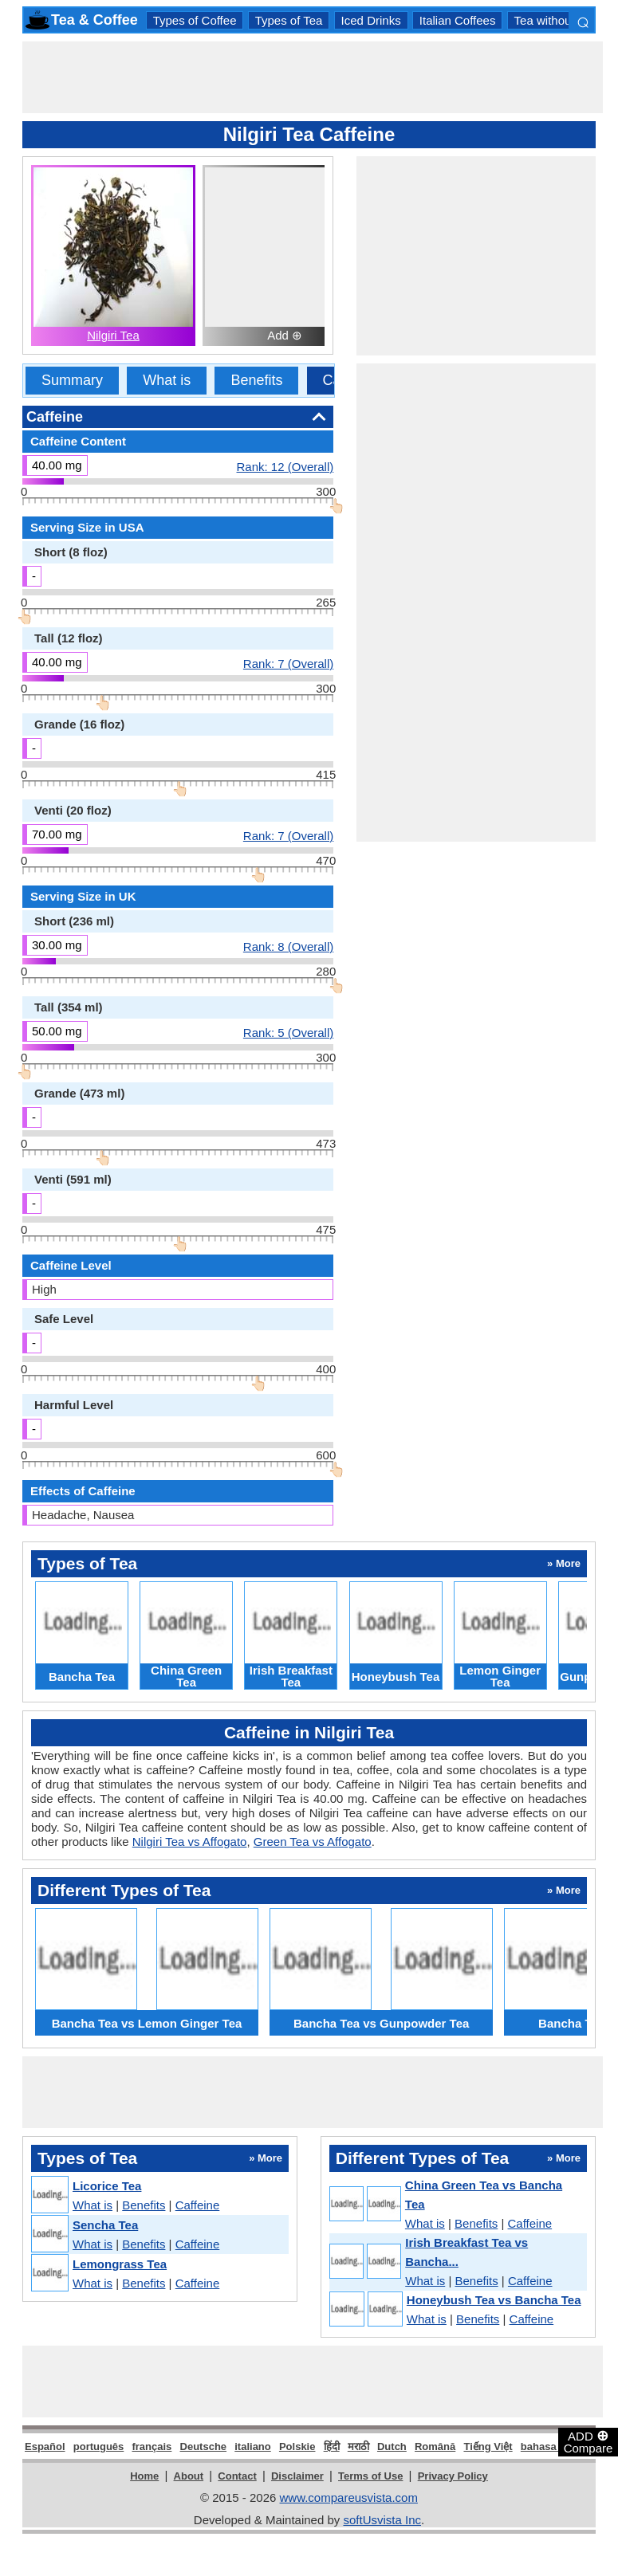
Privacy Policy (453, 2476)
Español (45, 2446)
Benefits (256, 380)
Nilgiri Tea (113, 335)
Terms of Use (370, 2476)
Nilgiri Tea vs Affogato (189, 1841)
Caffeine (197, 2205)
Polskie (297, 2446)
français (151, 2446)
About (189, 2476)
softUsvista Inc (382, 2520)
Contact (237, 2476)
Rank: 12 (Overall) (285, 466)
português (98, 2446)
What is (167, 380)
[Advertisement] (312, 77)
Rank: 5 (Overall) (288, 1032)
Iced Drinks (371, 20)
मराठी (358, 2446)
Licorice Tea (107, 2186)
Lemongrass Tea (120, 2264)
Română (435, 2446)
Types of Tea (289, 20)
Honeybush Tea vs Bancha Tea (494, 2300)
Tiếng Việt (487, 2446)
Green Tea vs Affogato (313, 1841)
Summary (72, 380)
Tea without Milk (557, 20)
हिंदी (332, 2446)
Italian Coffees (457, 20)
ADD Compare (588, 2441)
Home (144, 2476)
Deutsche (203, 2446)
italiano (252, 2446)
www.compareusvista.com (349, 2497)
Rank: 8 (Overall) (288, 946)
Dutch (392, 2446)
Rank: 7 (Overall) (288, 663)
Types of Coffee (195, 20)
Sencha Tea (105, 2225)
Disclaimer (297, 2476)
